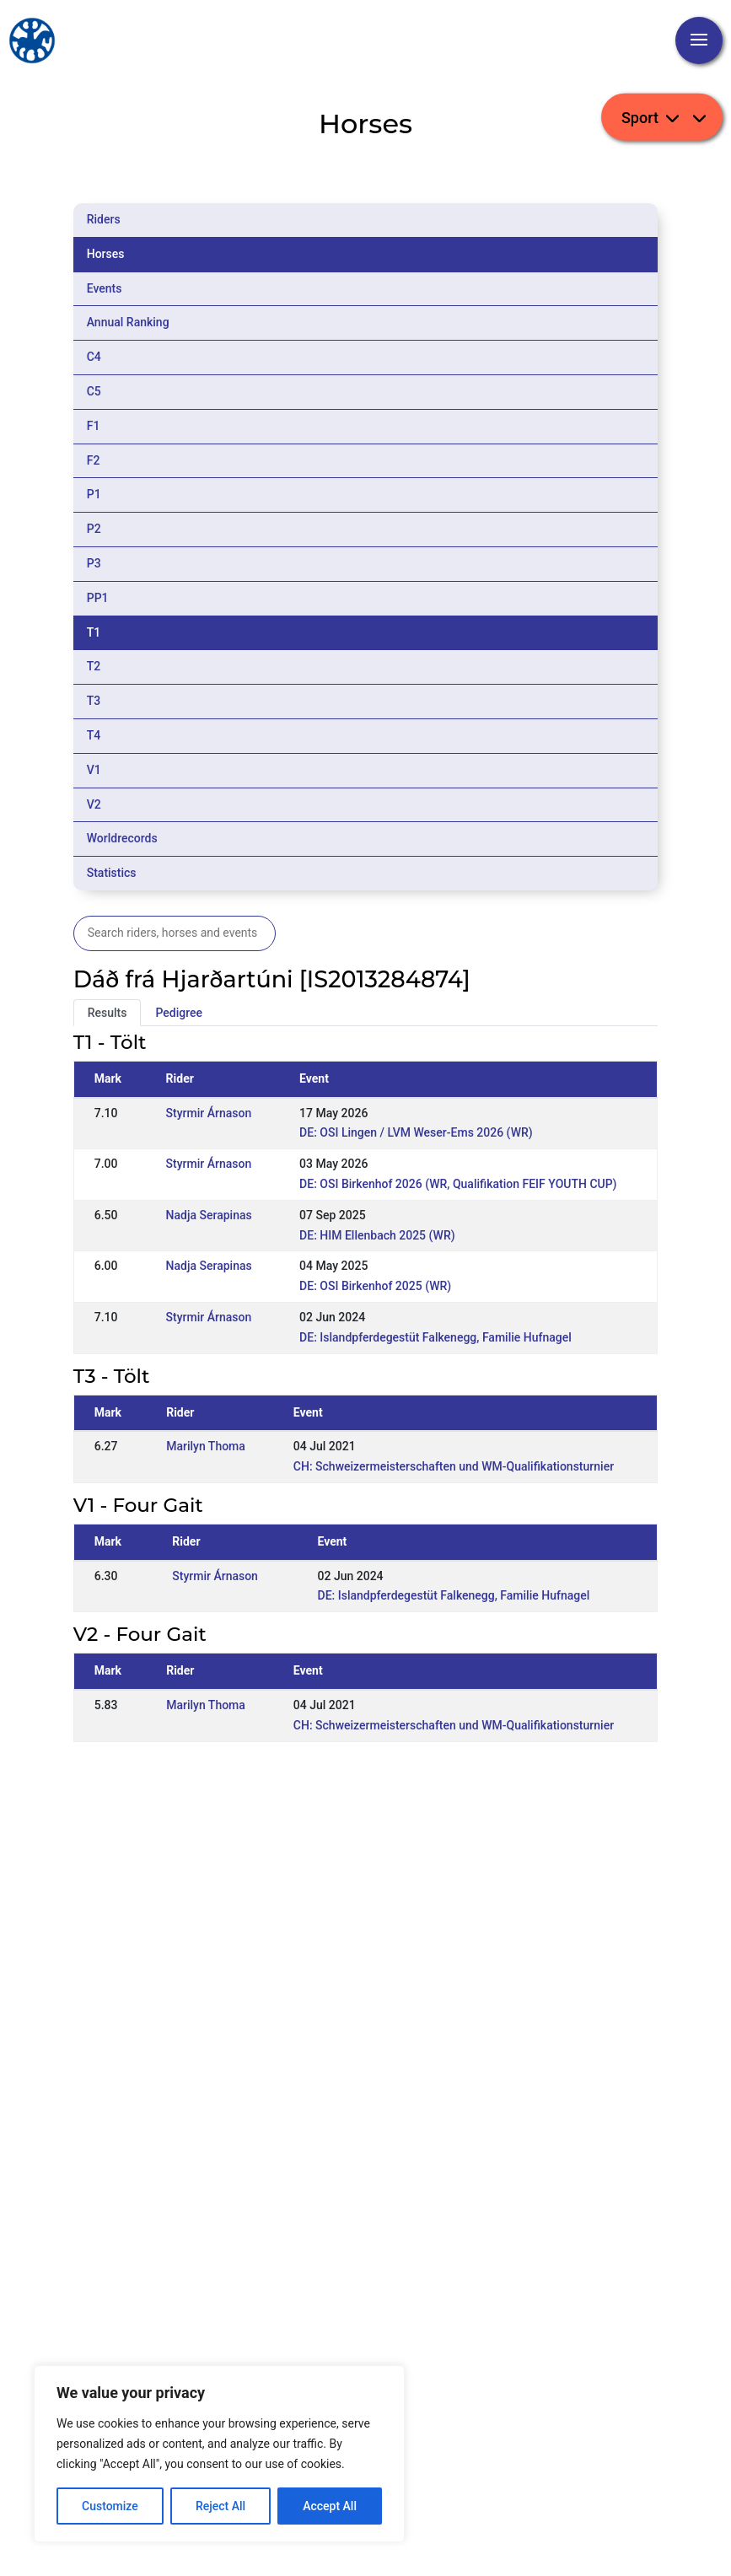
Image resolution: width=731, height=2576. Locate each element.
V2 (94, 804)
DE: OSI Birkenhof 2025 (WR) (375, 1286)
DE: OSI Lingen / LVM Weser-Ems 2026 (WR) (416, 1132)
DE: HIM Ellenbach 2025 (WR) (377, 1235)
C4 (94, 356)
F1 (93, 426)
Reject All (220, 2506)
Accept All (330, 2506)
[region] (219, 2453)
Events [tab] (104, 288)
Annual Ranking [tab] (128, 322)
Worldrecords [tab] (122, 838)
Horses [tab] (106, 254)
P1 (94, 494)
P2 (94, 528)
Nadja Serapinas (209, 1215)
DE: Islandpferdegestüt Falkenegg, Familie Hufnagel (435, 1337)
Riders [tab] (104, 219)
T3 (94, 700)
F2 (93, 460)
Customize (110, 2506)
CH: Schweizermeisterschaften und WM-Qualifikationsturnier (453, 1466)
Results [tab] (107, 1012)
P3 (94, 563)
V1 (94, 770)
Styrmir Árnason (209, 1113)
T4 (94, 735)
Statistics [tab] (112, 872)
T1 (94, 632)
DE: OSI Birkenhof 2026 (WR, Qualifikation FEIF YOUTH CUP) (457, 1184)
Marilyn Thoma (205, 1446)
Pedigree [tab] (178, 1012)
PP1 (98, 598)
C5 (94, 391)
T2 (94, 666)
